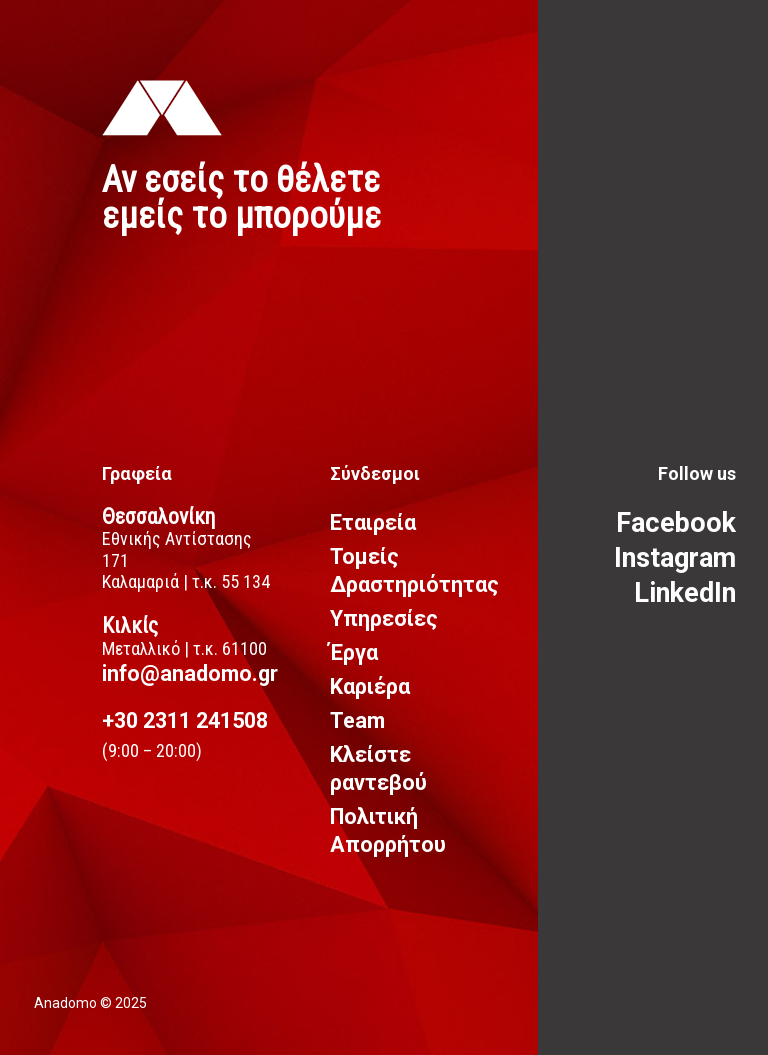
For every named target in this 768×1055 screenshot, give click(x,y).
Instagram (675, 558)
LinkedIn (685, 593)
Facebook (676, 523)
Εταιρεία (373, 522)
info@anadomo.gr (190, 673)
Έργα (354, 652)
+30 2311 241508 (185, 720)
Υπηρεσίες (384, 618)
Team (357, 720)
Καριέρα (370, 686)
